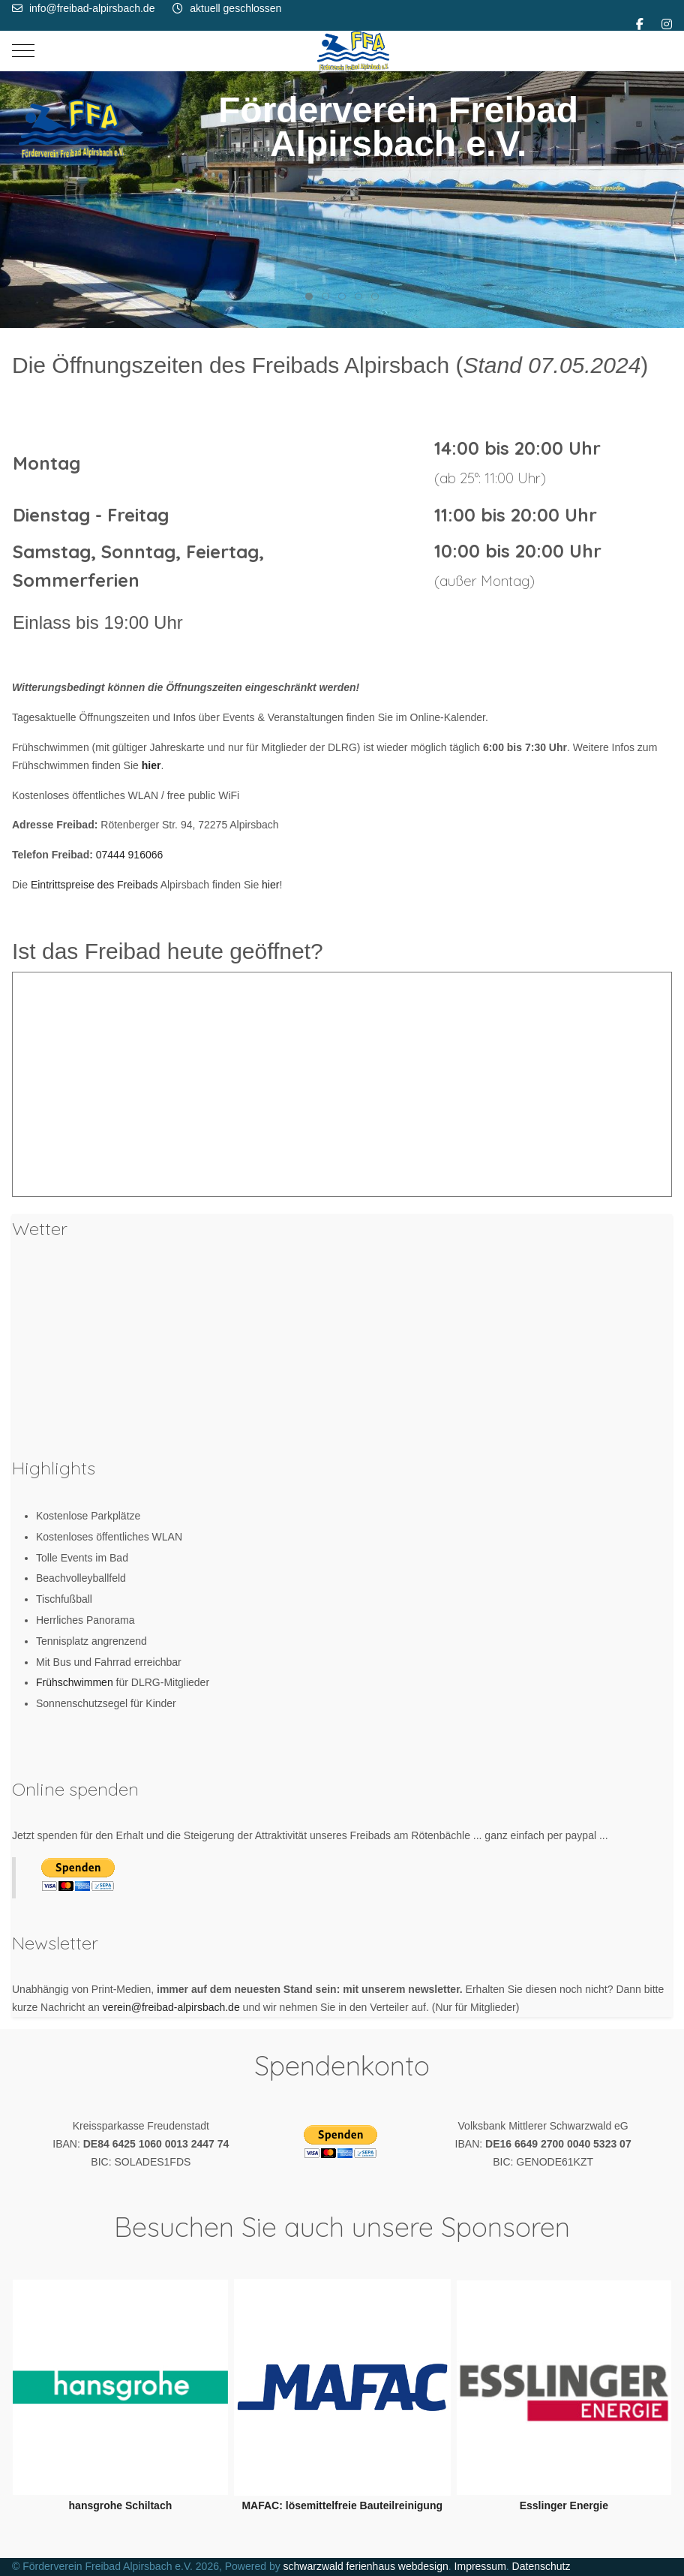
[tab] (309, 296)
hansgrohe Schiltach (120, 2505)
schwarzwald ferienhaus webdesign (366, 2566)
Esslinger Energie (564, 2505)
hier (270, 885)
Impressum (480, 2566)
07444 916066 (130, 855)
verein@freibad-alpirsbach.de (171, 2007)
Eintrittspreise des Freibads (94, 885)
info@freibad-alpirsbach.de (92, 8)
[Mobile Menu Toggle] (23, 50)
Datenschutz (541, 2566)
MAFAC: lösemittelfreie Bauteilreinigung (342, 2505)
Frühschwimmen (76, 1682)
